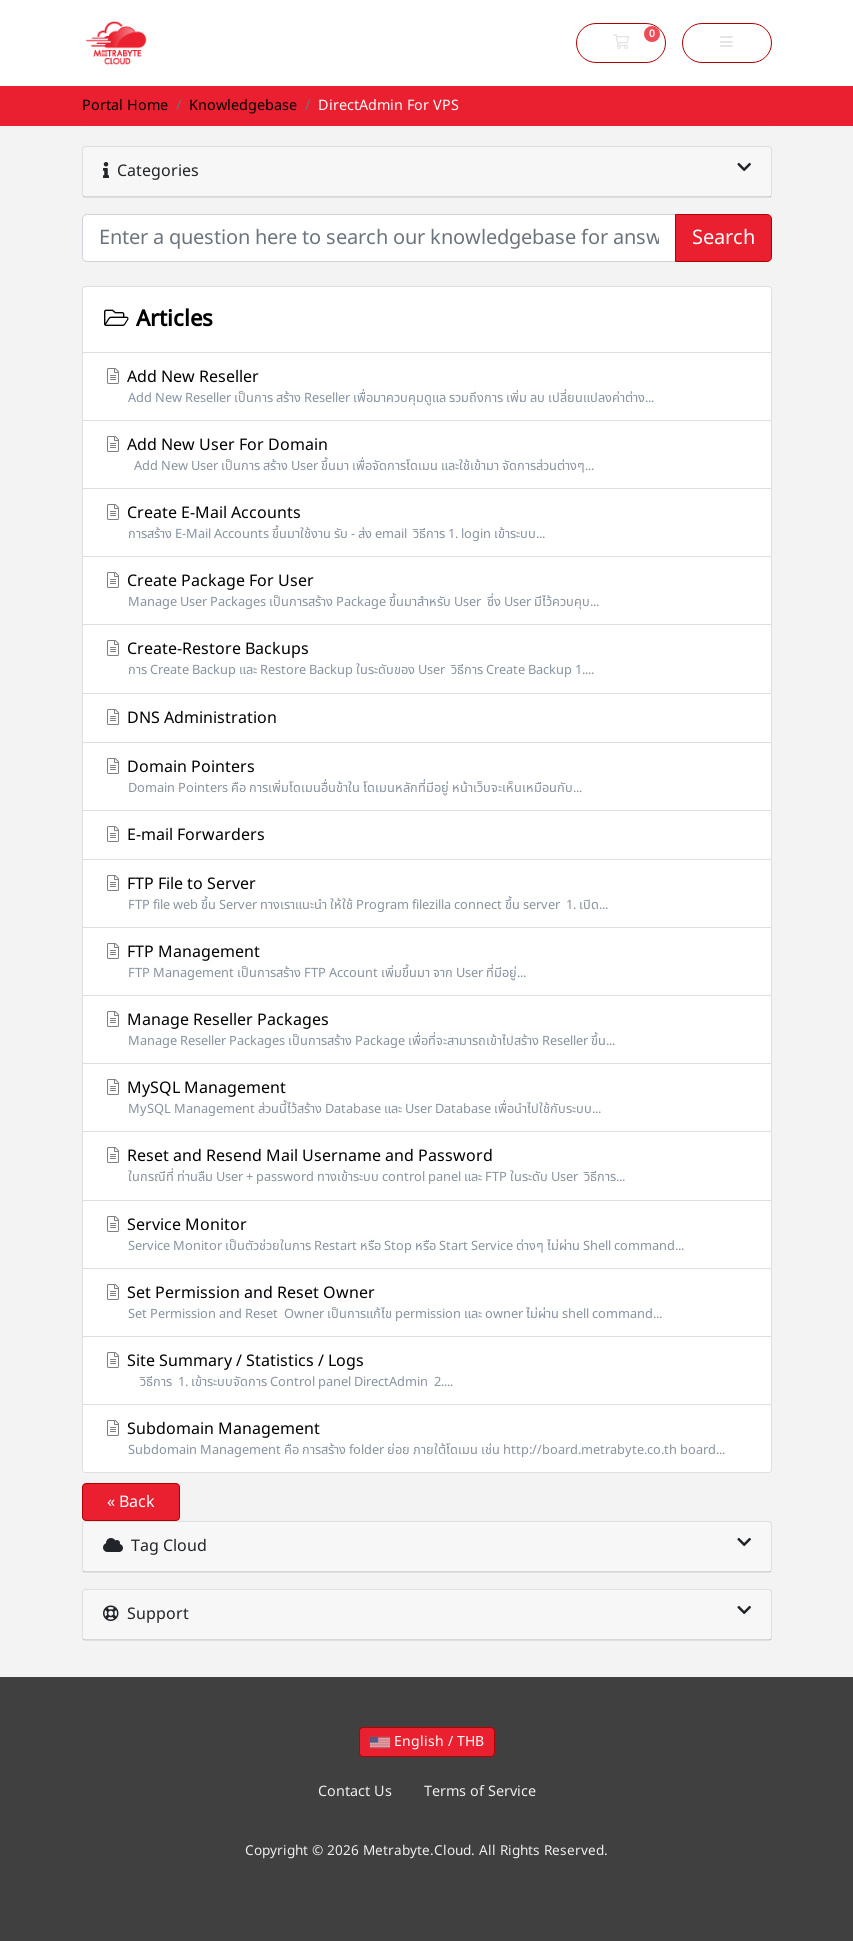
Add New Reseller (427, 386)
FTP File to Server (427, 893)
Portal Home (125, 105)
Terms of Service (480, 1791)
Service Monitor (427, 1234)
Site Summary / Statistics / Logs (427, 1370)
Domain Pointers (427, 776)
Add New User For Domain (427, 454)
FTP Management (427, 961)
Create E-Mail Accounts (427, 522)
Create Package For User (427, 590)
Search (723, 238)
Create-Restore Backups (427, 658)
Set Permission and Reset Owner (427, 1302)
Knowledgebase (243, 105)
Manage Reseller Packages (427, 1029)
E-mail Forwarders (184, 835)
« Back (131, 1502)
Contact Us (355, 1791)
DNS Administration (190, 718)
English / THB (427, 1741)
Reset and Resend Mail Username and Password (427, 1165)
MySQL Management (427, 1097)
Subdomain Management (427, 1438)
